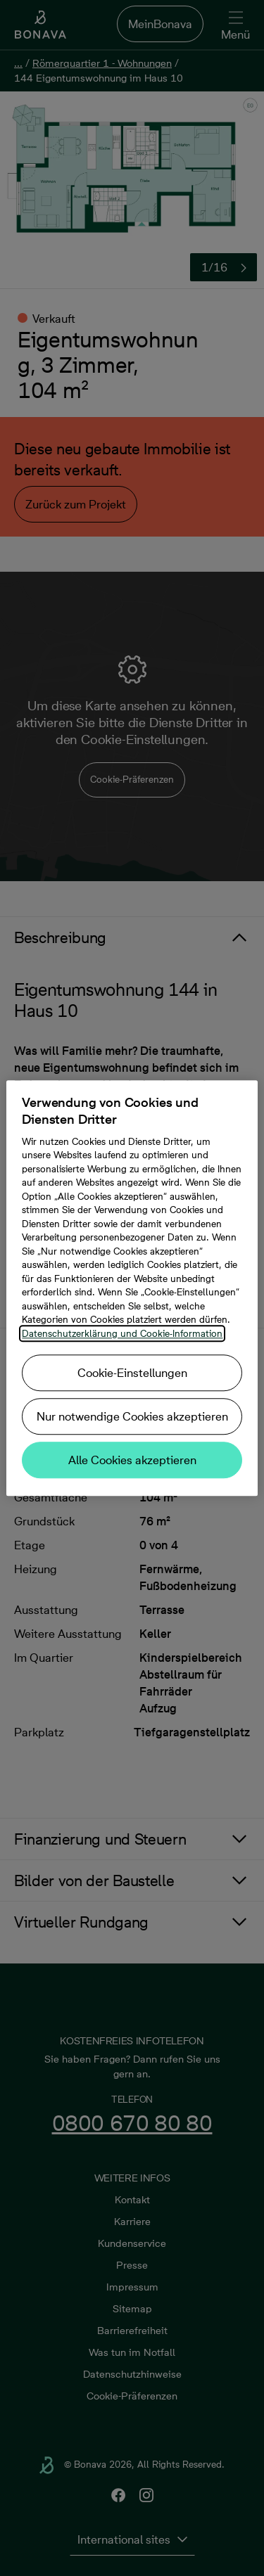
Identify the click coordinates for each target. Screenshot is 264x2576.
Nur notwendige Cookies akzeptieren (132, 1416)
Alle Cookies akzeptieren (132, 1460)
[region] (131, 1288)
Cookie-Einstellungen (132, 1373)
